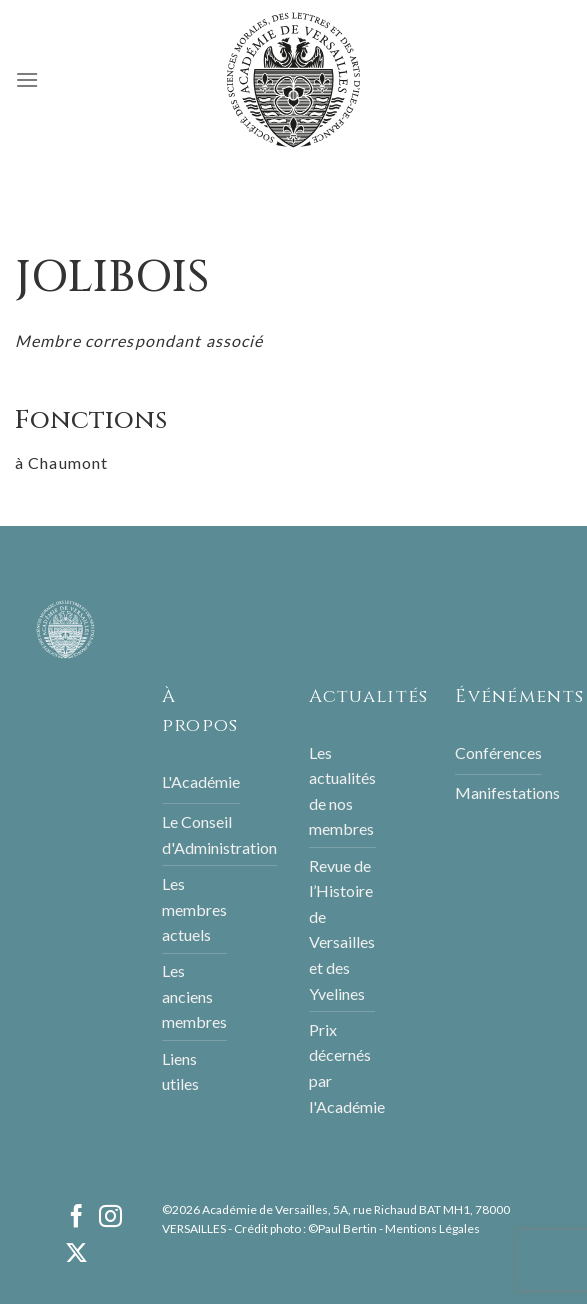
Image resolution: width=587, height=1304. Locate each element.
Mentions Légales (432, 1228)
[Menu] (27, 79)
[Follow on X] (76, 1255)
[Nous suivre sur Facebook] (76, 1218)
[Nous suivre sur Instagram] (110, 1218)
